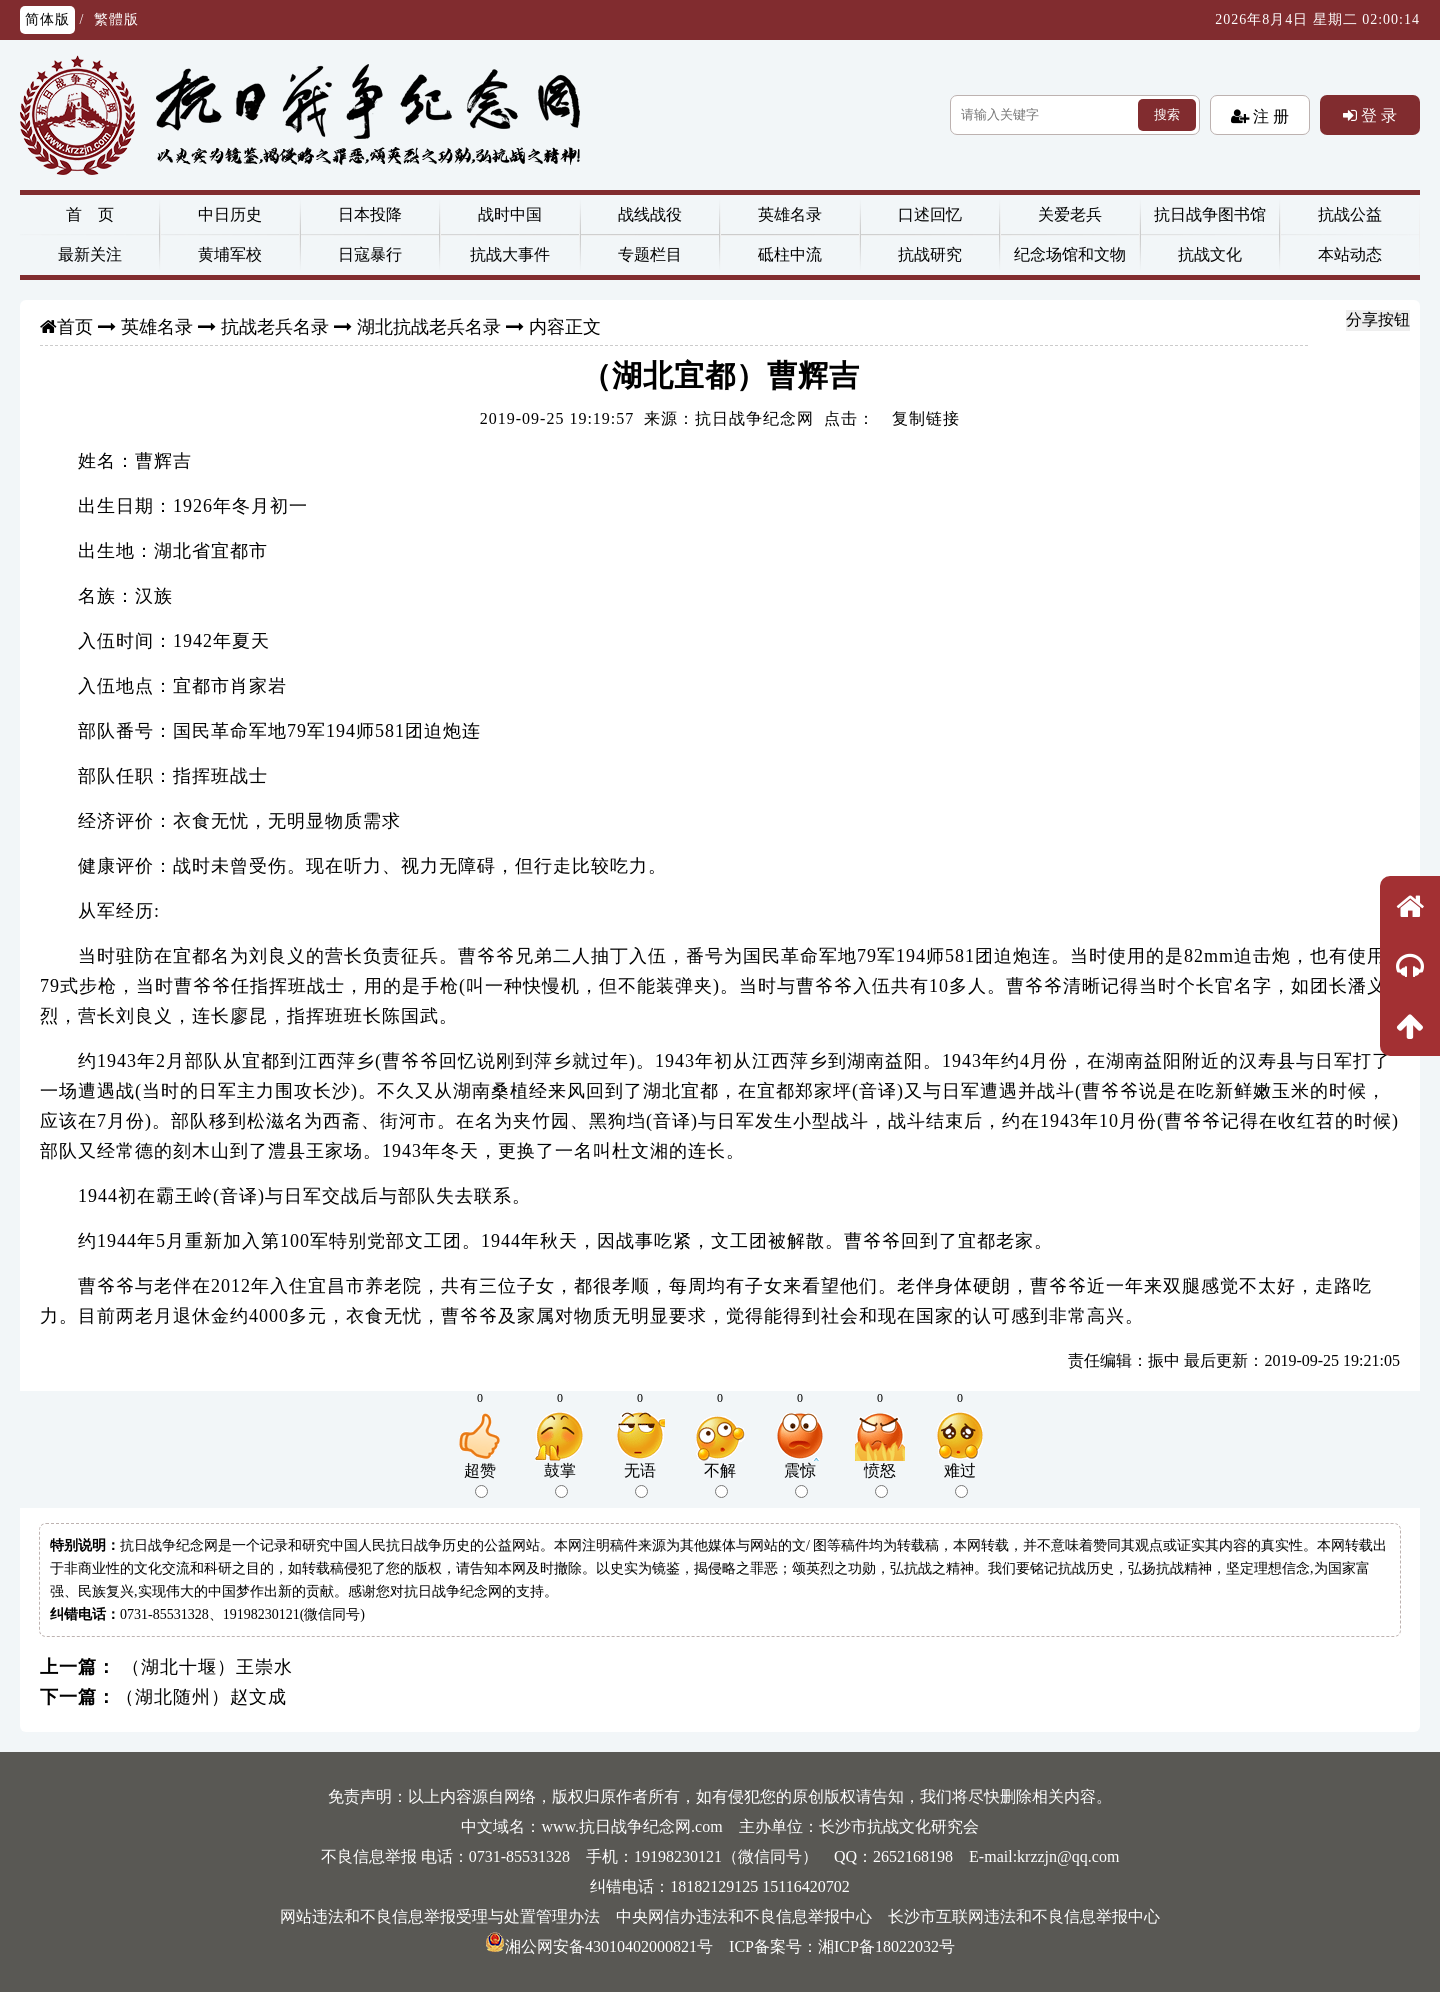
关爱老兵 (1070, 214)
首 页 (90, 214)
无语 (640, 1480)
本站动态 (1350, 254)
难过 (960, 1480)
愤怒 (880, 1480)
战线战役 (650, 214)
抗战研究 (930, 254)
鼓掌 (560, 1480)
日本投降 (370, 214)
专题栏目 (650, 254)
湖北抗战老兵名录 (429, 327)
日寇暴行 (370, 254)
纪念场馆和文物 (1070, 254)
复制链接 (926, 418)
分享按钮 (1378, 319)
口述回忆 (930, 214)
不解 (720, 1480)
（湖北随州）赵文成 (201, 1697)
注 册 (1269, 116)
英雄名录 (790, 214)
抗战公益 (1350, 214)
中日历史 (230, 214)
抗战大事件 (510, 254)
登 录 (1377, 115)
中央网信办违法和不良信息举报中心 (744, 1916)
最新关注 (90, 254)
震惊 (800, 1480)
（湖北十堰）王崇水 (204, 1667)
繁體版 (116, 19)
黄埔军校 (230, 254)
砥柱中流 (790, 254)
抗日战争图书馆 (1210, 214)
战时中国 (510, 214)
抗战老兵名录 (275, 327)
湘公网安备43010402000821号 (599, 1946)
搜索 (1167, 114)
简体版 (47, 19)
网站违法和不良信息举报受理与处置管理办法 (440, 1916)
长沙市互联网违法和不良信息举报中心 (1024, 1916)
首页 (75, 327)
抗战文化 (1210, 254)
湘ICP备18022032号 (886, 1946)
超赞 (480, 1480)
